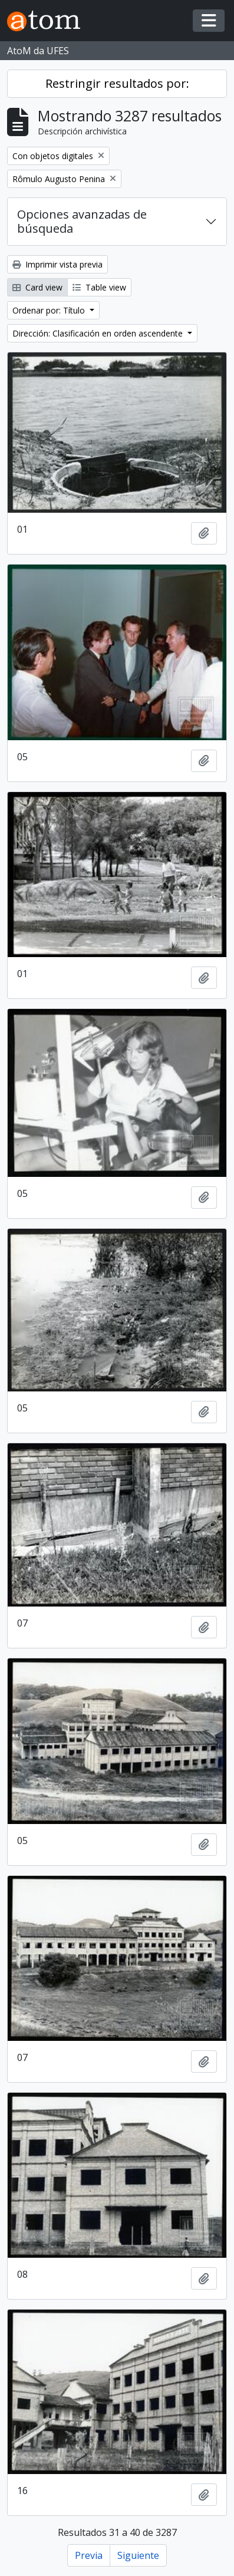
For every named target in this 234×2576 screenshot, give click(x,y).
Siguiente (138, 2555)
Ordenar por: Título (49, 310)
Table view (99, 287)
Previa (89, 2555)
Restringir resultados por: (117, 83)
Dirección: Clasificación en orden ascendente (98, 333)
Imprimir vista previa (57, 264)
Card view (37, 287)
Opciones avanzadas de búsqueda (82, 221)
